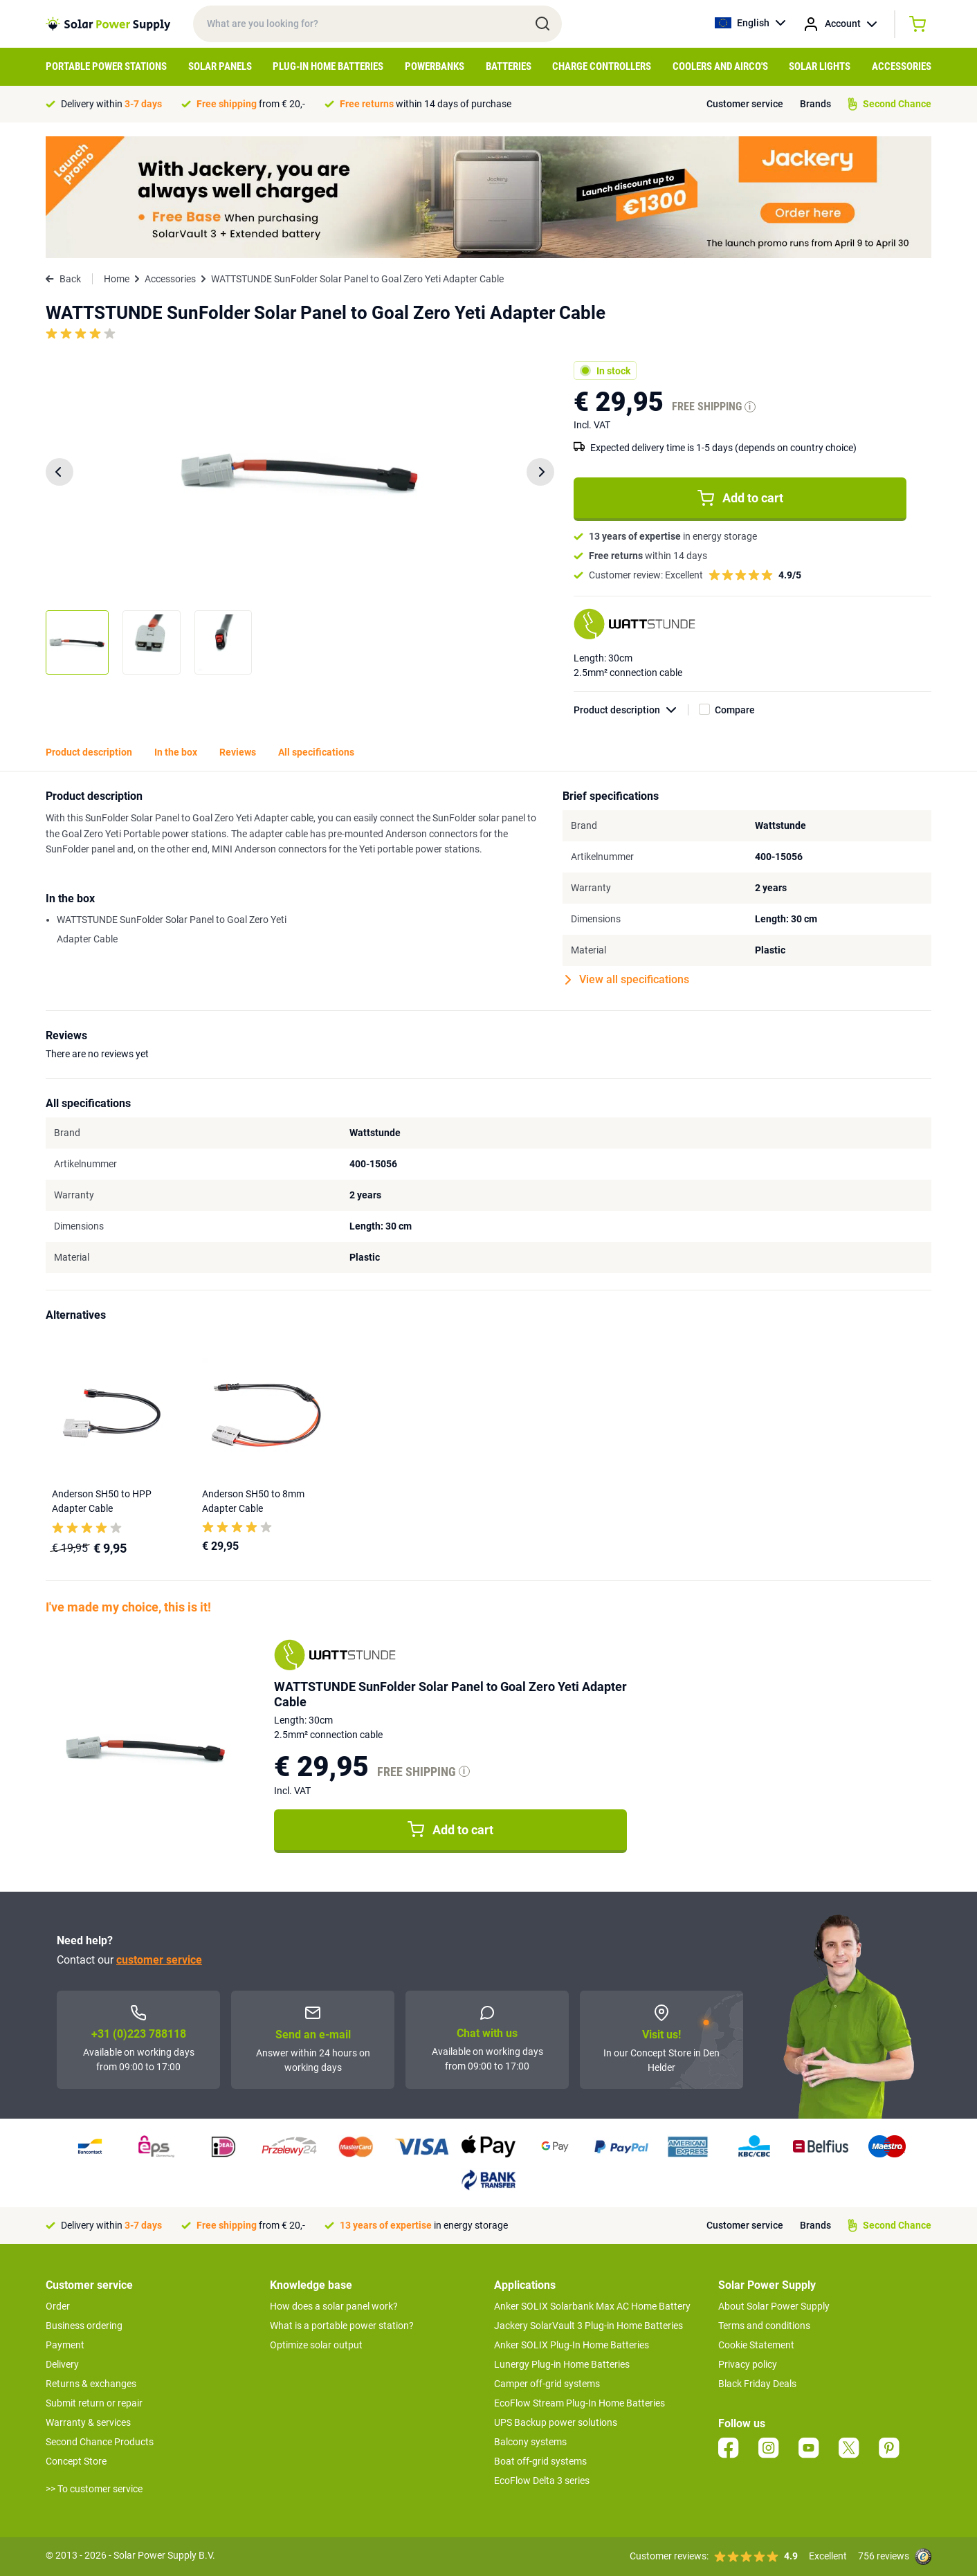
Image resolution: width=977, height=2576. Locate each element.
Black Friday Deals (757, 2383)
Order (58, 2306)
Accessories (901, 66)
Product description (631, 710)
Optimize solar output (316, 2344)
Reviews (237, 752)
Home (116, 278)
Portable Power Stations (106, 66)
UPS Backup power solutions (555, 2422)
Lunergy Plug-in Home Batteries (562, 2364)
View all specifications (627, 979)
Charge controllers (601, 66)
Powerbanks (434, 66)
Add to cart (740, 498)
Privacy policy (747, 2364)
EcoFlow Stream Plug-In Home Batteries (579, 2403)
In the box (175, 752)
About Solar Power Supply (774, 2306)
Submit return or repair (94, 2403)
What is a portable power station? (342, 2325)
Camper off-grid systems (547, 2383)
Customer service (744, 103)
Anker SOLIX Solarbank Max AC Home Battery (592, 2306)
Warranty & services (88, 2422)
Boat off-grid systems (540, 2461)
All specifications (316, 752)
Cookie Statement (756, 2344)
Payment (65, 2344)
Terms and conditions (764, 2325)
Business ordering (84, 2325)
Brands (815, 103)
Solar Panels (220, 66)
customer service (159, 1959)
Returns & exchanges (91, 2383)
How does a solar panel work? (334, 2306)
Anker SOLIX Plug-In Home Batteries (571, 2344)
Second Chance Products (100, 2441)
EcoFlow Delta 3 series (542, 2480)
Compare (735, 709)
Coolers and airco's (720, 66)
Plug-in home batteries (328, 66)
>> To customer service (94, 2488)
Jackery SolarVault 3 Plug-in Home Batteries (588, 2325)
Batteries (508, 66)
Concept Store (76, 2461)
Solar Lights (819, 66)
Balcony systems (530, 2441)
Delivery (62, 2364)
